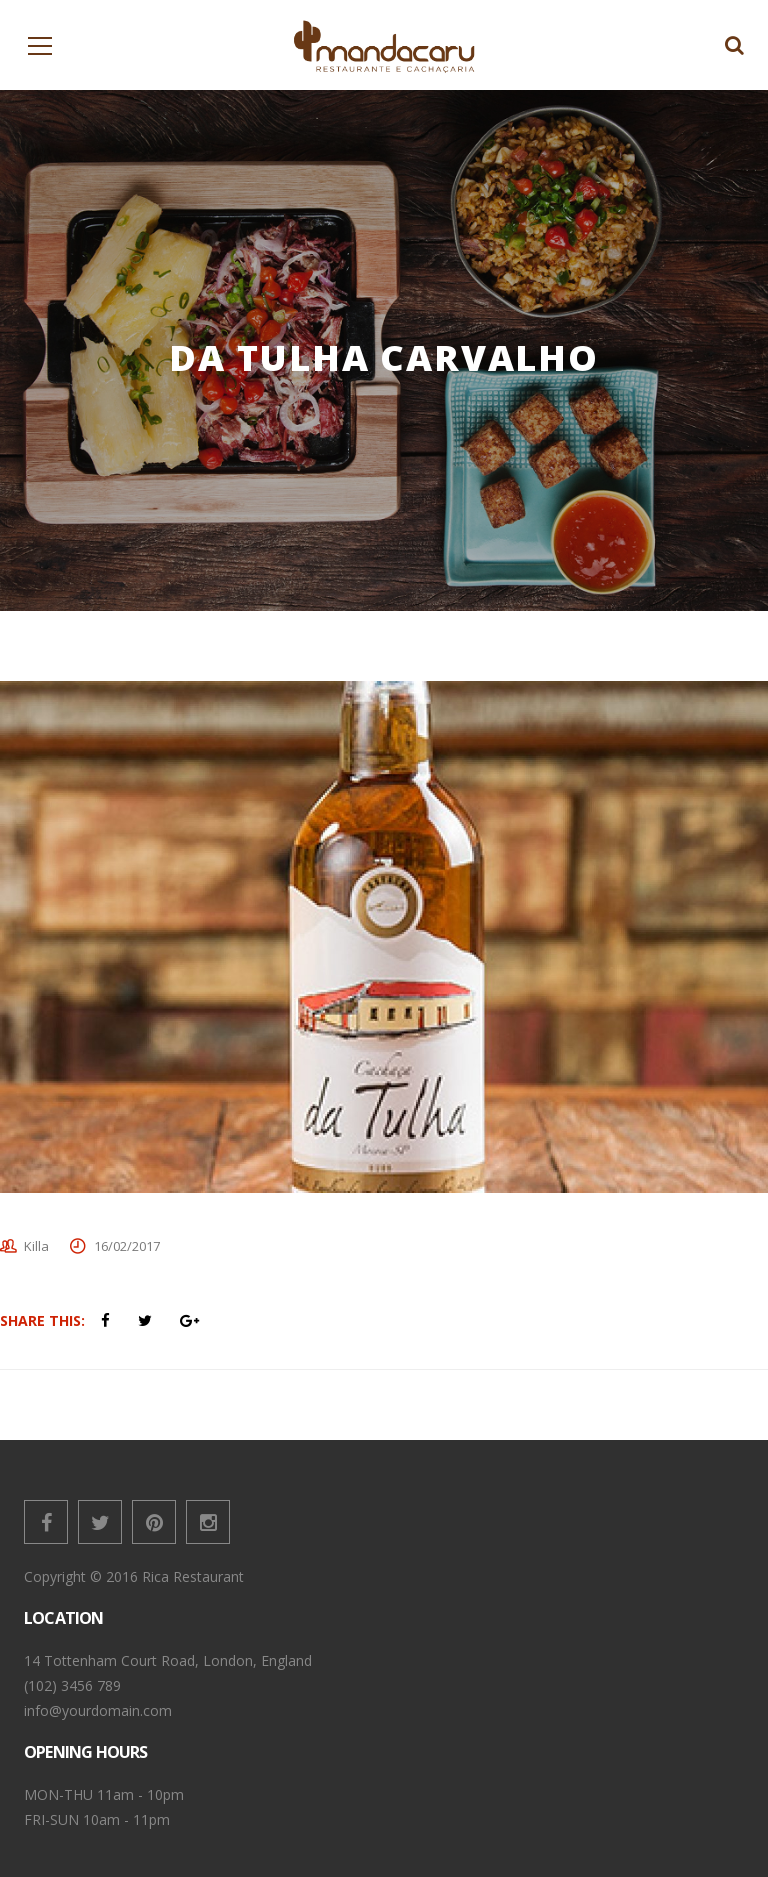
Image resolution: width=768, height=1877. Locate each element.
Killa (36, 1246)
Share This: (42, 1320)
